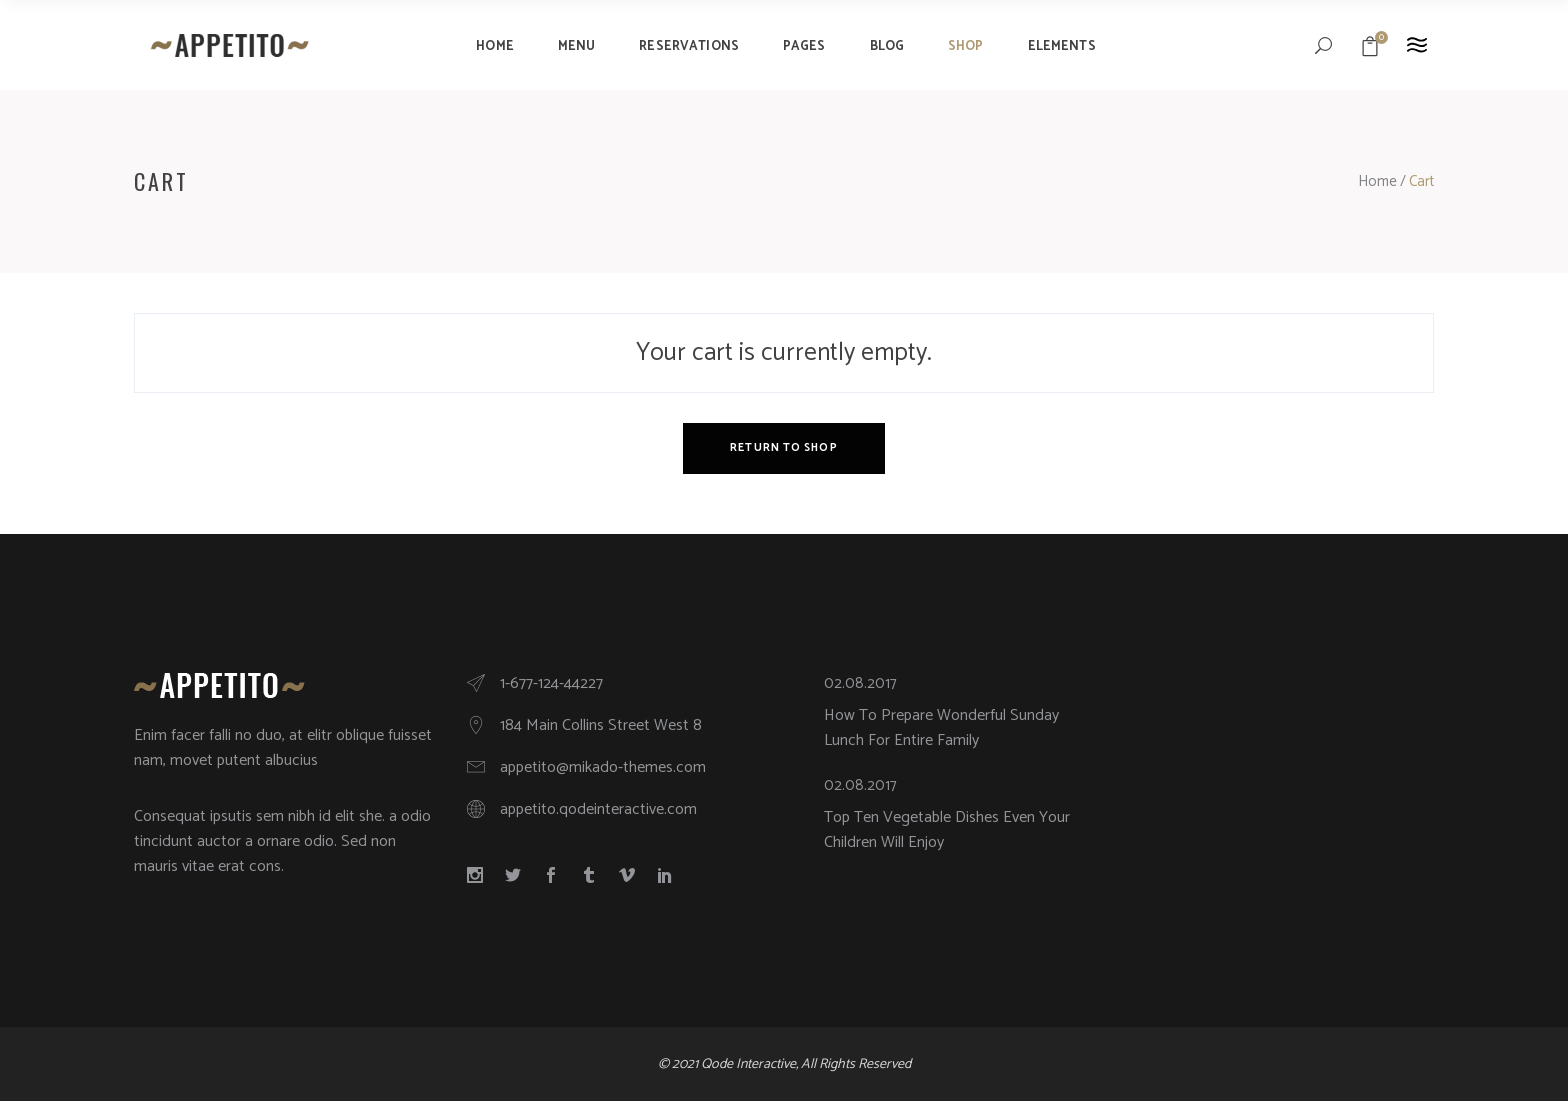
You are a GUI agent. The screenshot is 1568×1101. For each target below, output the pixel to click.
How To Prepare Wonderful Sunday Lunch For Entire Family (941, 728)
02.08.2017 (860, 683)
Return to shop (783, 448)
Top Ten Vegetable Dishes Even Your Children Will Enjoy (947, 830)
